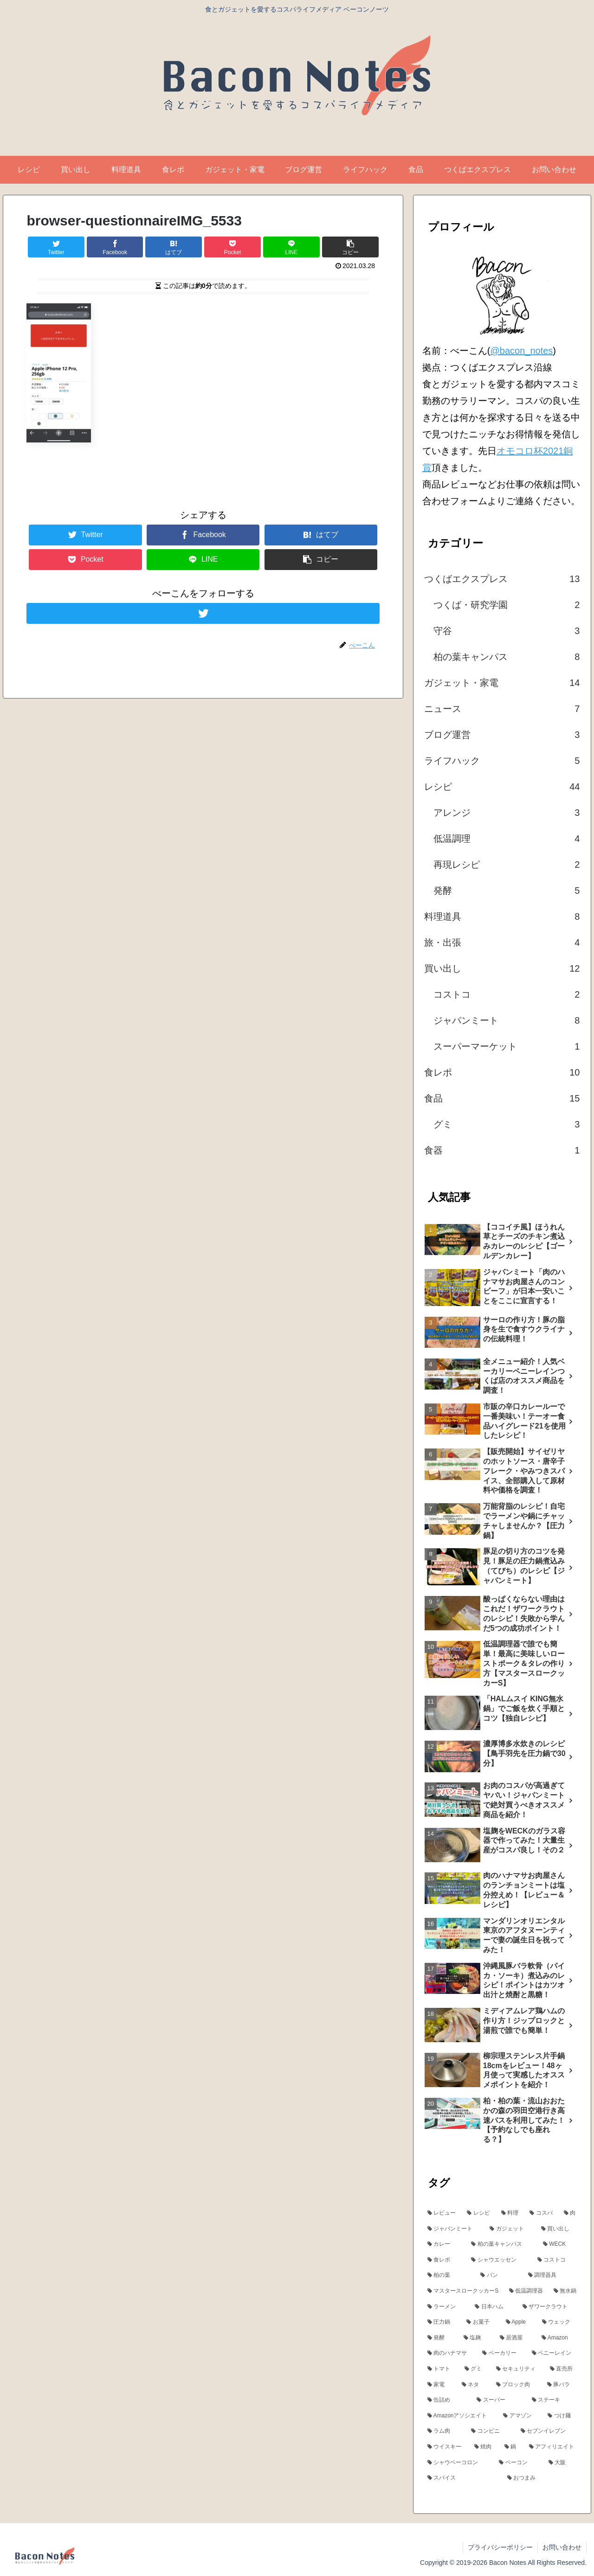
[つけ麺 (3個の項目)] (562, 2416)
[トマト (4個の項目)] (440, 2369)
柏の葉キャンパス (506, 656)
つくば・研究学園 (506, 604)
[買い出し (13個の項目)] (559, 2229)
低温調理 (506, 838)
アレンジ (506, 812)
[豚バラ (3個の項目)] (562, 2385)
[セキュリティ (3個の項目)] (518, 2369)
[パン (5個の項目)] (499, 2275)
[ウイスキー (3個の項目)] (445, 2447)
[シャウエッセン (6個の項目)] (499, 2260)
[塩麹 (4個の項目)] (476, 2338)
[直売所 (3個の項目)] (563, 2369)
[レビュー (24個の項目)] (442, 2213)
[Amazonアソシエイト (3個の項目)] (460, 2416)
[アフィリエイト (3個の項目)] (553, 2447)
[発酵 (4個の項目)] (440, 2338)
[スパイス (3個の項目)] (462, 2478)
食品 (502, 1098)
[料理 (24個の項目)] (510, 2213)
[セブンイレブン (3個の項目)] (549, 2431)
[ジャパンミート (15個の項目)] (453, 2229)
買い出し (502, 968)
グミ (506, 1124)
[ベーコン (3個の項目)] (518, 2463)
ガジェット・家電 (502, 682)
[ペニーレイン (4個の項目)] (554, 2353)
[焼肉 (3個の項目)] (484, 2447)
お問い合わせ (561, 2547)
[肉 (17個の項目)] (570, 2213)
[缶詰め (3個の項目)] (447, 2400)
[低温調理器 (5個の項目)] (526, 2291)
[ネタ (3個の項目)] (474, 2385)
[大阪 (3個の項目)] (562, 2463)
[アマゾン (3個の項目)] (520, 2416)
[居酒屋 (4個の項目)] (516, 2338)
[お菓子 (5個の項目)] (480, 2322)
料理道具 (502, 916)
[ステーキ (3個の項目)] (554, 2400)
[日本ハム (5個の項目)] (494, 2307)
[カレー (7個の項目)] (444, 2244)
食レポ (502, 1072)
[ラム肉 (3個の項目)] (444, 2431)
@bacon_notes (521, 351)
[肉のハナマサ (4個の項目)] (450, 2353)
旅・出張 (502, 942)
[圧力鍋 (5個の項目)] (441, 2322)
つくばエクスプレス (502, 578)
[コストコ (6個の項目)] (557, 2260)
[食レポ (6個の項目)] (444, 2260)
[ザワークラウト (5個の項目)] (549, 2307)
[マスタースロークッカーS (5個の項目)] (463, 2291)
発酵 (506, 890)
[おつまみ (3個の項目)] (542, 2478)
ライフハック (502, 760)
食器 (502, 1150)
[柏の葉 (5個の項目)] (449, 2275)
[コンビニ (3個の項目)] (491, 2431)
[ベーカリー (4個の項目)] (502, 2353)
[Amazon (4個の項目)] (559, 2338)
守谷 (506, 630)
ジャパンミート (506, 1020)
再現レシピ (506, 864)
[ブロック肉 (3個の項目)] (516, 2385)
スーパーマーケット (506, 1046)
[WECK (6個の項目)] (560, 2244)
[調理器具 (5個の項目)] (552, 2275)
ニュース (502, 708)
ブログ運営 (502, 734)
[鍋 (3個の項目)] (511, 2447)
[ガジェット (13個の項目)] (510, 2229)
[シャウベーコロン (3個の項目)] (458, 2463)
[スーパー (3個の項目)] (499, 2400)
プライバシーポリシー (500, 2547)
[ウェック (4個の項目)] (559, 2322)
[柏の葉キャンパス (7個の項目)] (502, 2244)
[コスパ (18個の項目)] (541, 2213)
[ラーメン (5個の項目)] (446, 2307)
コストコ (506, 994)
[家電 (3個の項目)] (439, 2385)
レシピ (502, 786)
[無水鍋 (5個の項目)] (565, 2291)
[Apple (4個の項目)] (519, 2322)
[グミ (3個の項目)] (475, 2369)
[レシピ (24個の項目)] (479, 2213)
